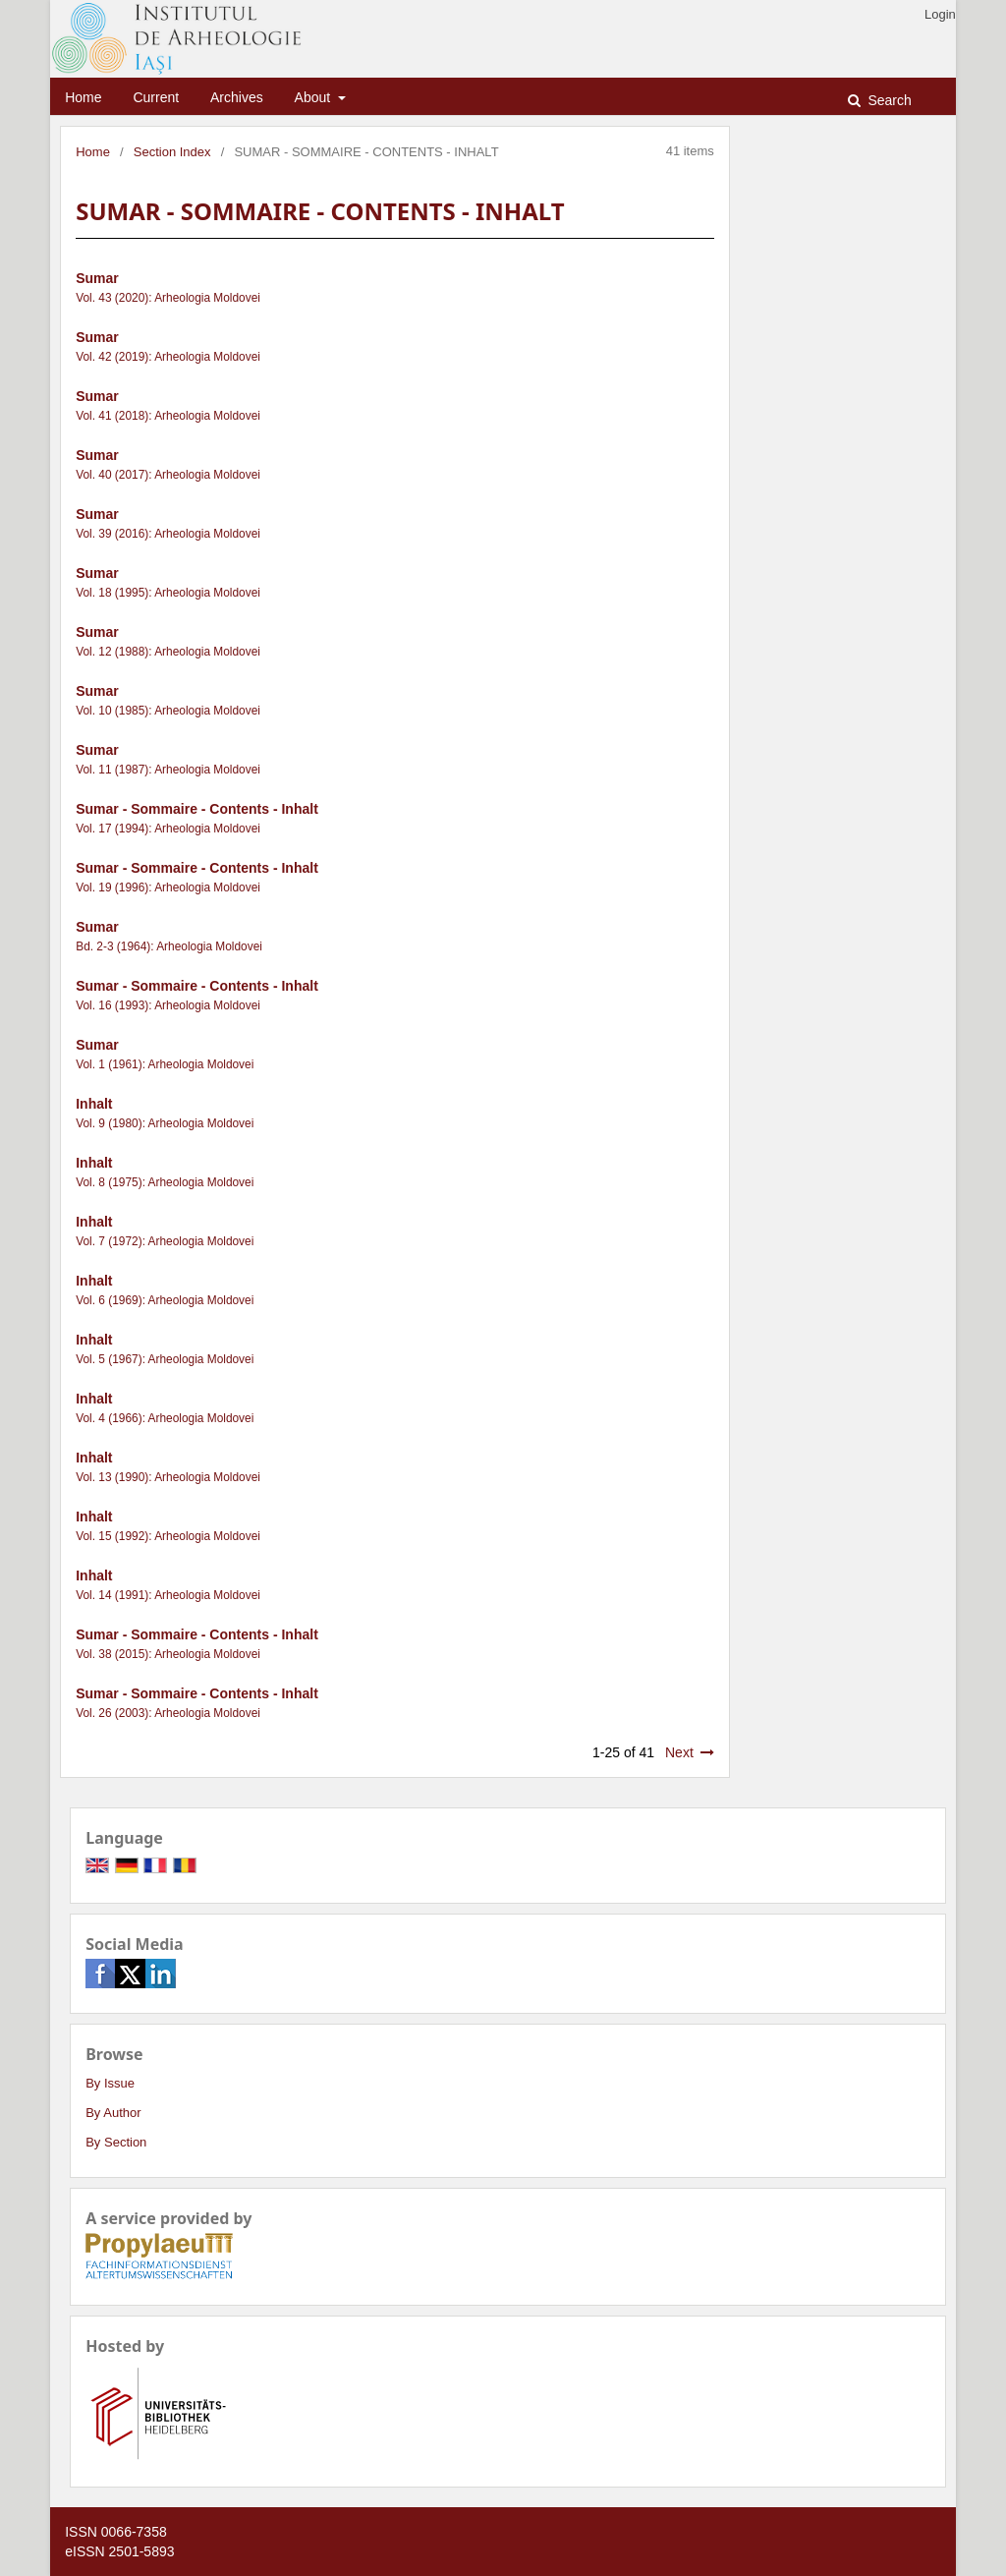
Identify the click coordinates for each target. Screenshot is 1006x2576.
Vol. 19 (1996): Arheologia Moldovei (168, 887)
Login (940, 14)
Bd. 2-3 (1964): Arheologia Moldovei (169, 946)
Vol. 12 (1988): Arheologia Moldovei (168, 651)
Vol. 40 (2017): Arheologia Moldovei (168, 475)
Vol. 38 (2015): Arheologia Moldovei (168, 1654)
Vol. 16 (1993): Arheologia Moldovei (168, 1005)
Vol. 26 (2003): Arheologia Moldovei (168, 1713)
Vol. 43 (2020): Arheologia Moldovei (168, 298)
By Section (115, 2142)
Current (156, 97)
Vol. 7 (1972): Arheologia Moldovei (164, 1241)
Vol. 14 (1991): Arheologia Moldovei (168, 1595)
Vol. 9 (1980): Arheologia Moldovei (164, 1123)
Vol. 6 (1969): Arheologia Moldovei (164, 1300)
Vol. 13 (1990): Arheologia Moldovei (168, 1477)
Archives (236, 97)
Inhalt (94, 1104)
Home (83, 97)
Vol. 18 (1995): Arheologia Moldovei (168, 593)
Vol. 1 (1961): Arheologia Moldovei (164, 1064)
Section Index (172, 151)
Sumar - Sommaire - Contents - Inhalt (197, 809)
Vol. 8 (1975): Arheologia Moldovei (164, 1182)
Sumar (97, 278)
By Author (112, 2112)
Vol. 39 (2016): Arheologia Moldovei (168, 534)
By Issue (110, 2083)
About (314, 97)
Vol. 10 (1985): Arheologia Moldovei (168, 710)
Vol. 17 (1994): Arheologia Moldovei (168, 828)
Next (679, 1752)
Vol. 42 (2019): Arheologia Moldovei (168, 357)
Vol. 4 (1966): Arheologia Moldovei (164, 1418)
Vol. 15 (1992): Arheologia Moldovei (168, 1536)
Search (888, 100)
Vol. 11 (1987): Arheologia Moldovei (168, 769)
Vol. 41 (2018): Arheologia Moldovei (168, 416)
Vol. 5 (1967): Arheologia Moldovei (164, 1359)
